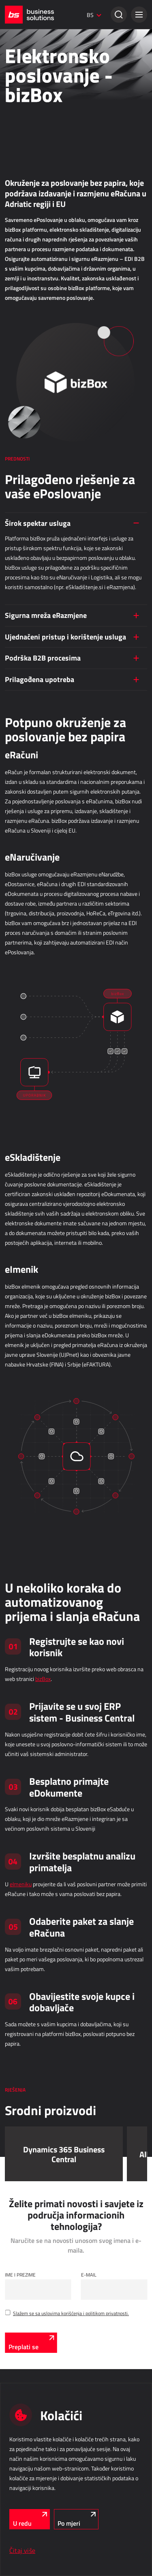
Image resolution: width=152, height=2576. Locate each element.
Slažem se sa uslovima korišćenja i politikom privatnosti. (71, 2313)
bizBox (43, 1679)
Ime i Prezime (20, 2274)
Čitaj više (22, 2550)
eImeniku (21, 1884)
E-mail (88, 2274)
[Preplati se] (31, 2343)
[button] (139, 14)
